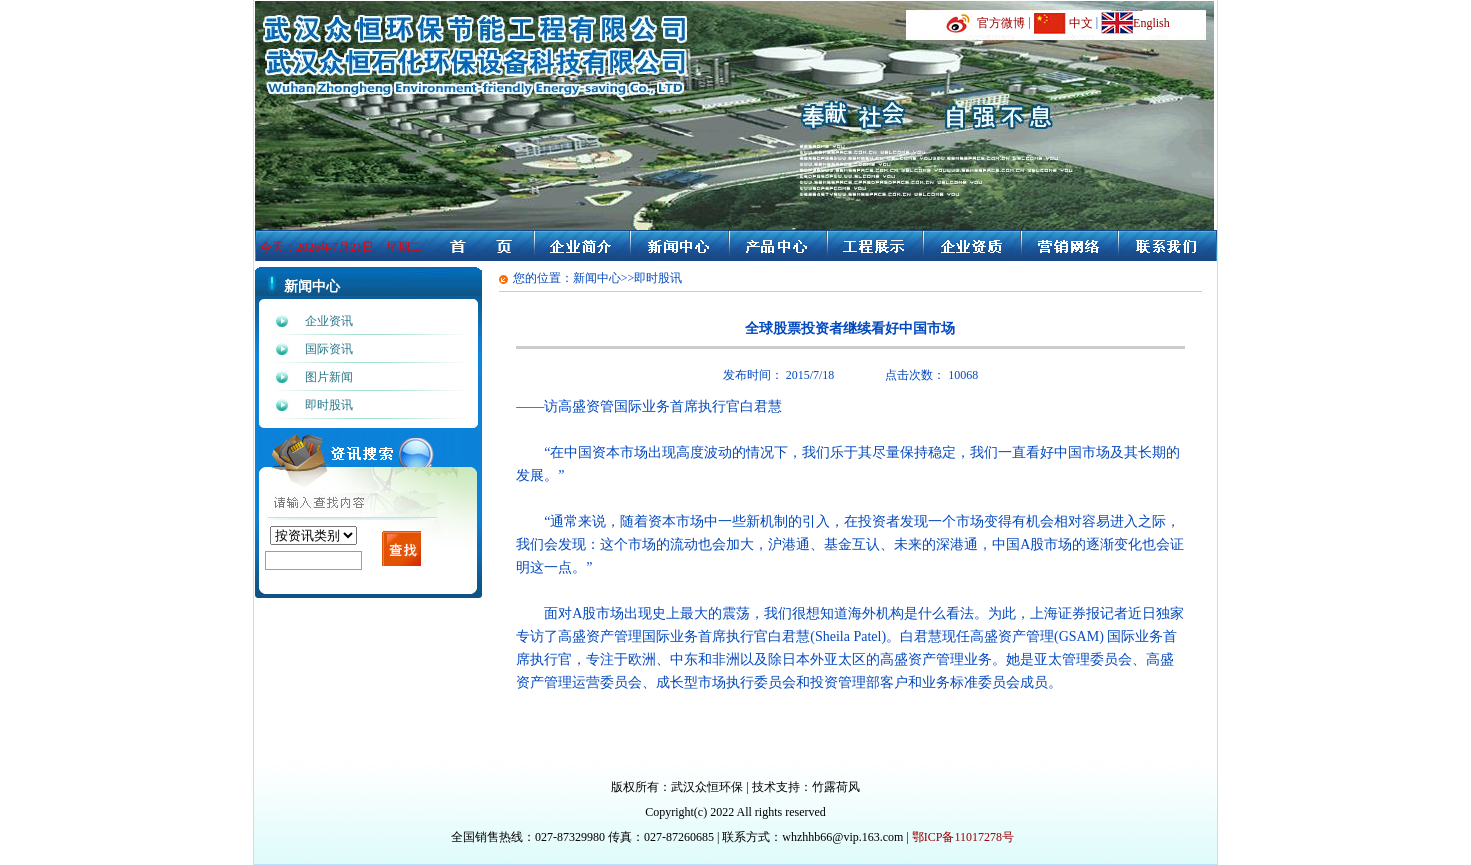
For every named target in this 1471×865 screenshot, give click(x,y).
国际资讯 (329, 349)
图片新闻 (329, 377)
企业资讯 (329, 321)
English (1151, 23)
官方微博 (1001, 23)
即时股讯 (329, 405)
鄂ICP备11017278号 (963, 837)
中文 (1081, 23)
